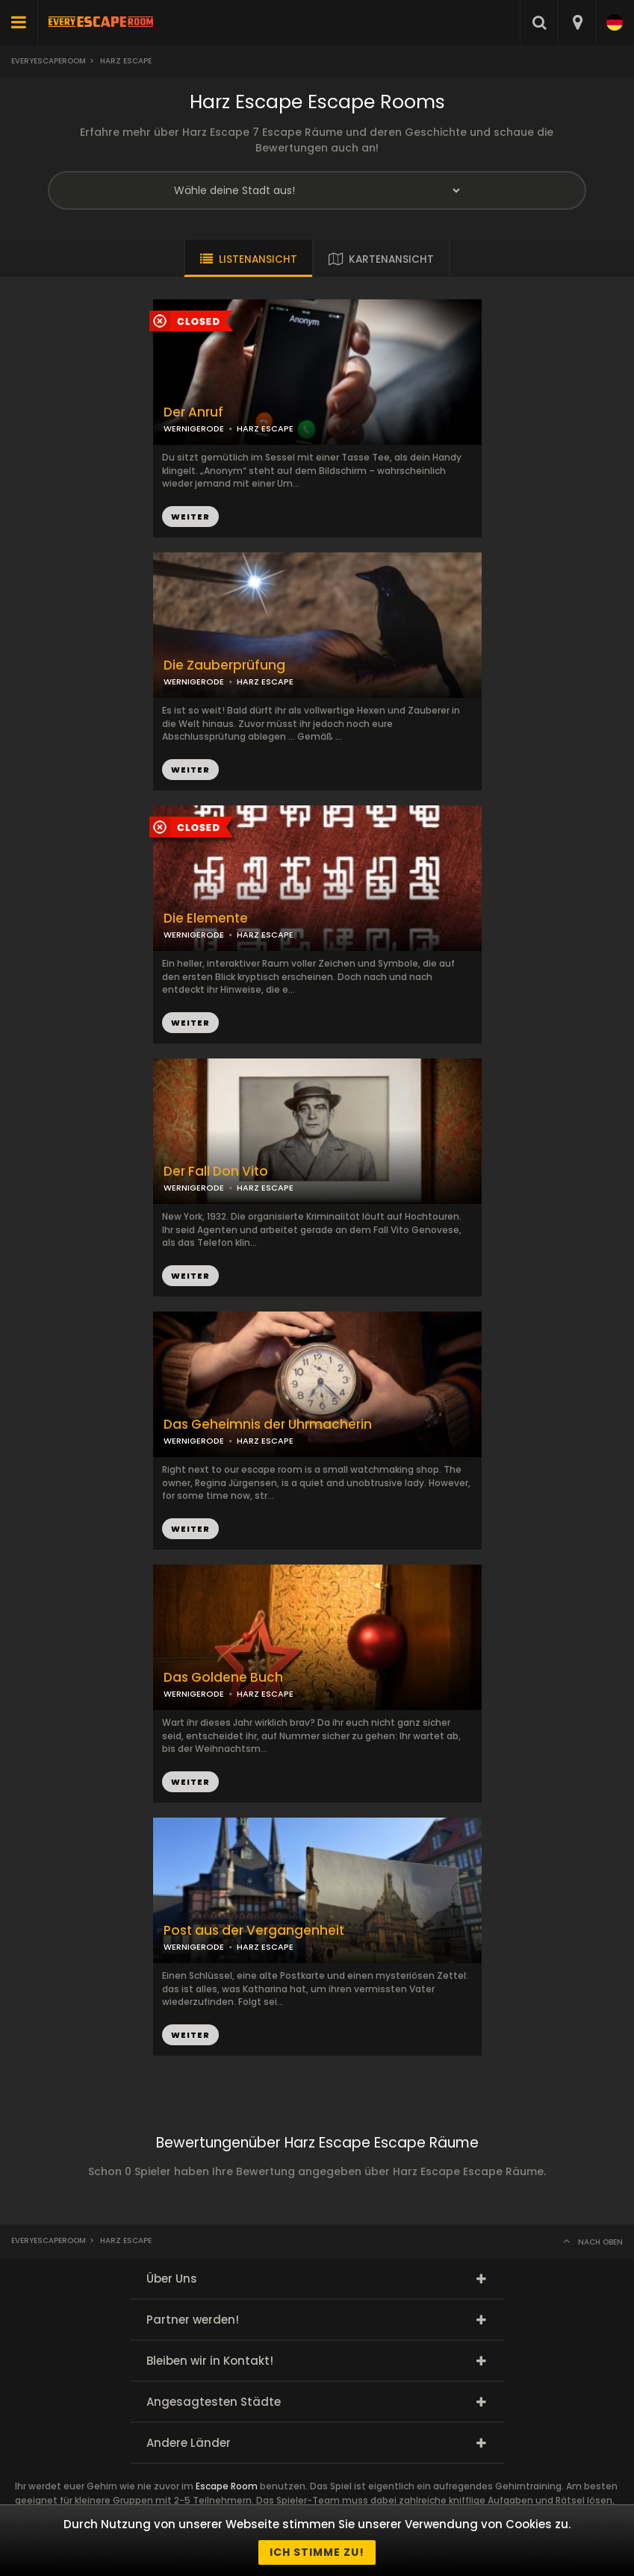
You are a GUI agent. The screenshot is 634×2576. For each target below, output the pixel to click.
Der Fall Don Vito (216, 1171)
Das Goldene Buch (223, 1677)
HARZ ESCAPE (265, 681)
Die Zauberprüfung (224, 665)
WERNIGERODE (194, 681)
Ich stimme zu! (317, 2552)
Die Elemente (206, 918)
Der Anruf (193, 412)
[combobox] (577, 22)
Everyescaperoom (48, 60)
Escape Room (227, 2486)
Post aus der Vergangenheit (254, 1931)
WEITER (190, 770)
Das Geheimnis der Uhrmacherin (268, 1424)
